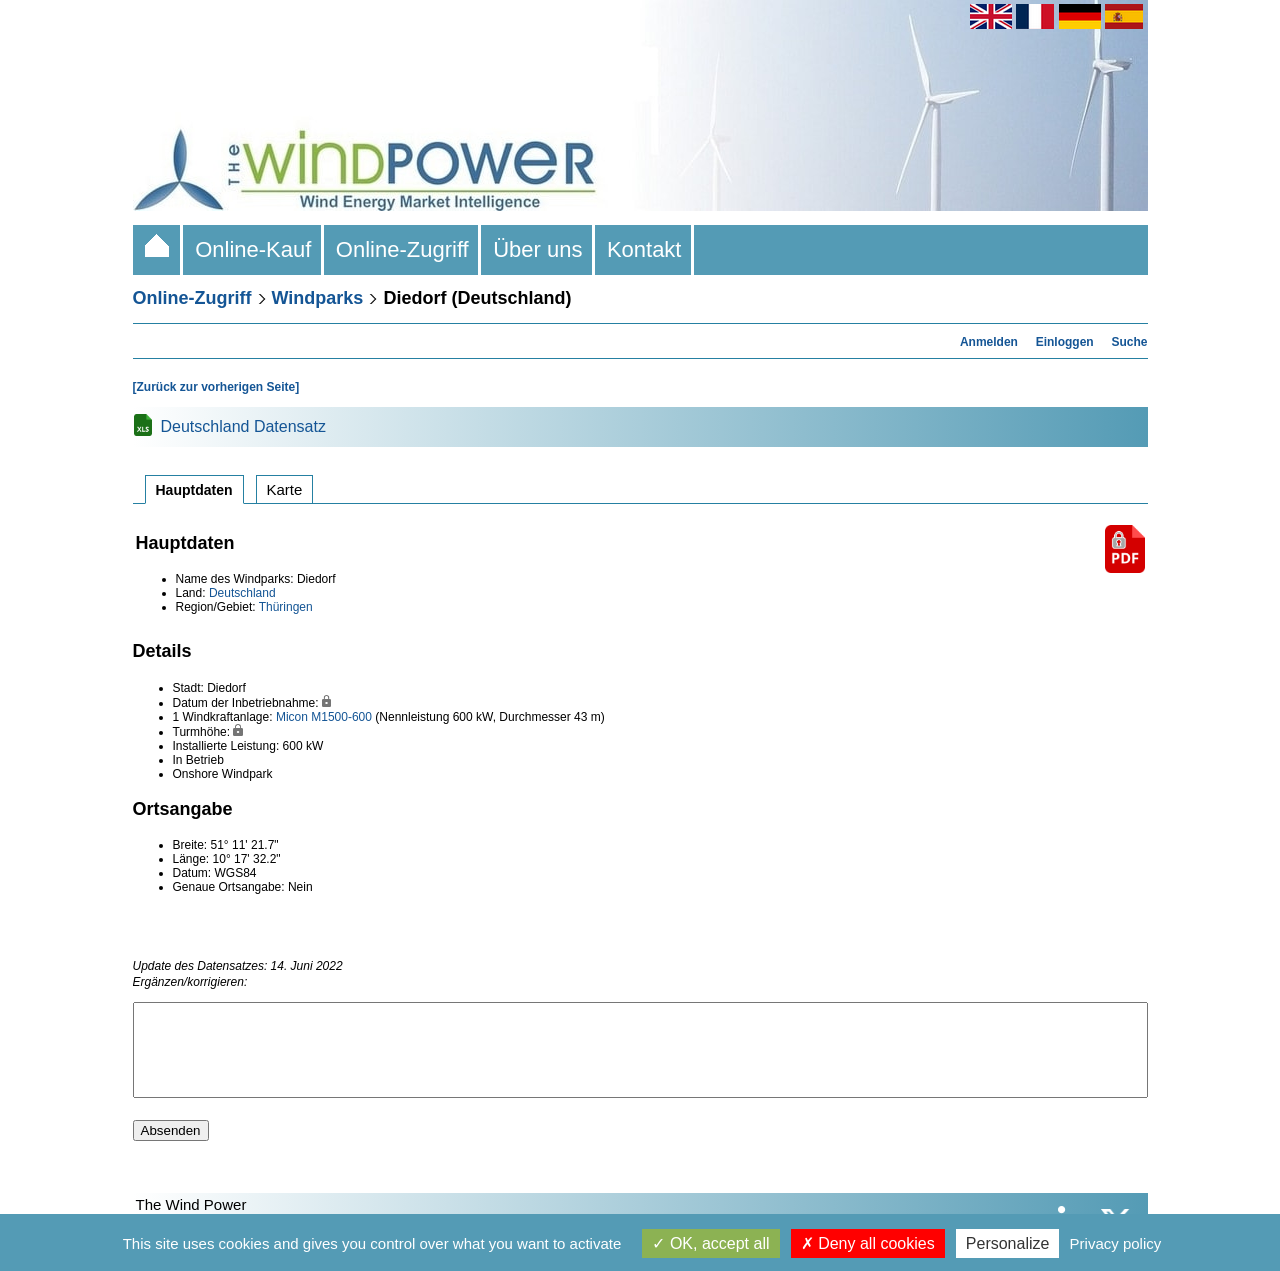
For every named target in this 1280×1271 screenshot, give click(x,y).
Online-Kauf (253, 249)
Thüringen (286, 607)
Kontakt (644, 249)
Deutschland (242, 593)
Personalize (1008, 1243)
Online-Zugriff (402, 249)
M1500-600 (341, 717)
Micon (292, 717)
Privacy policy (1116, 1243)
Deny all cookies (868, 1243)
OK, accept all (710, 1243)
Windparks (318, 298)
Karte (285, 489)
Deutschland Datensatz (243, 426)
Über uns (538, 249)
